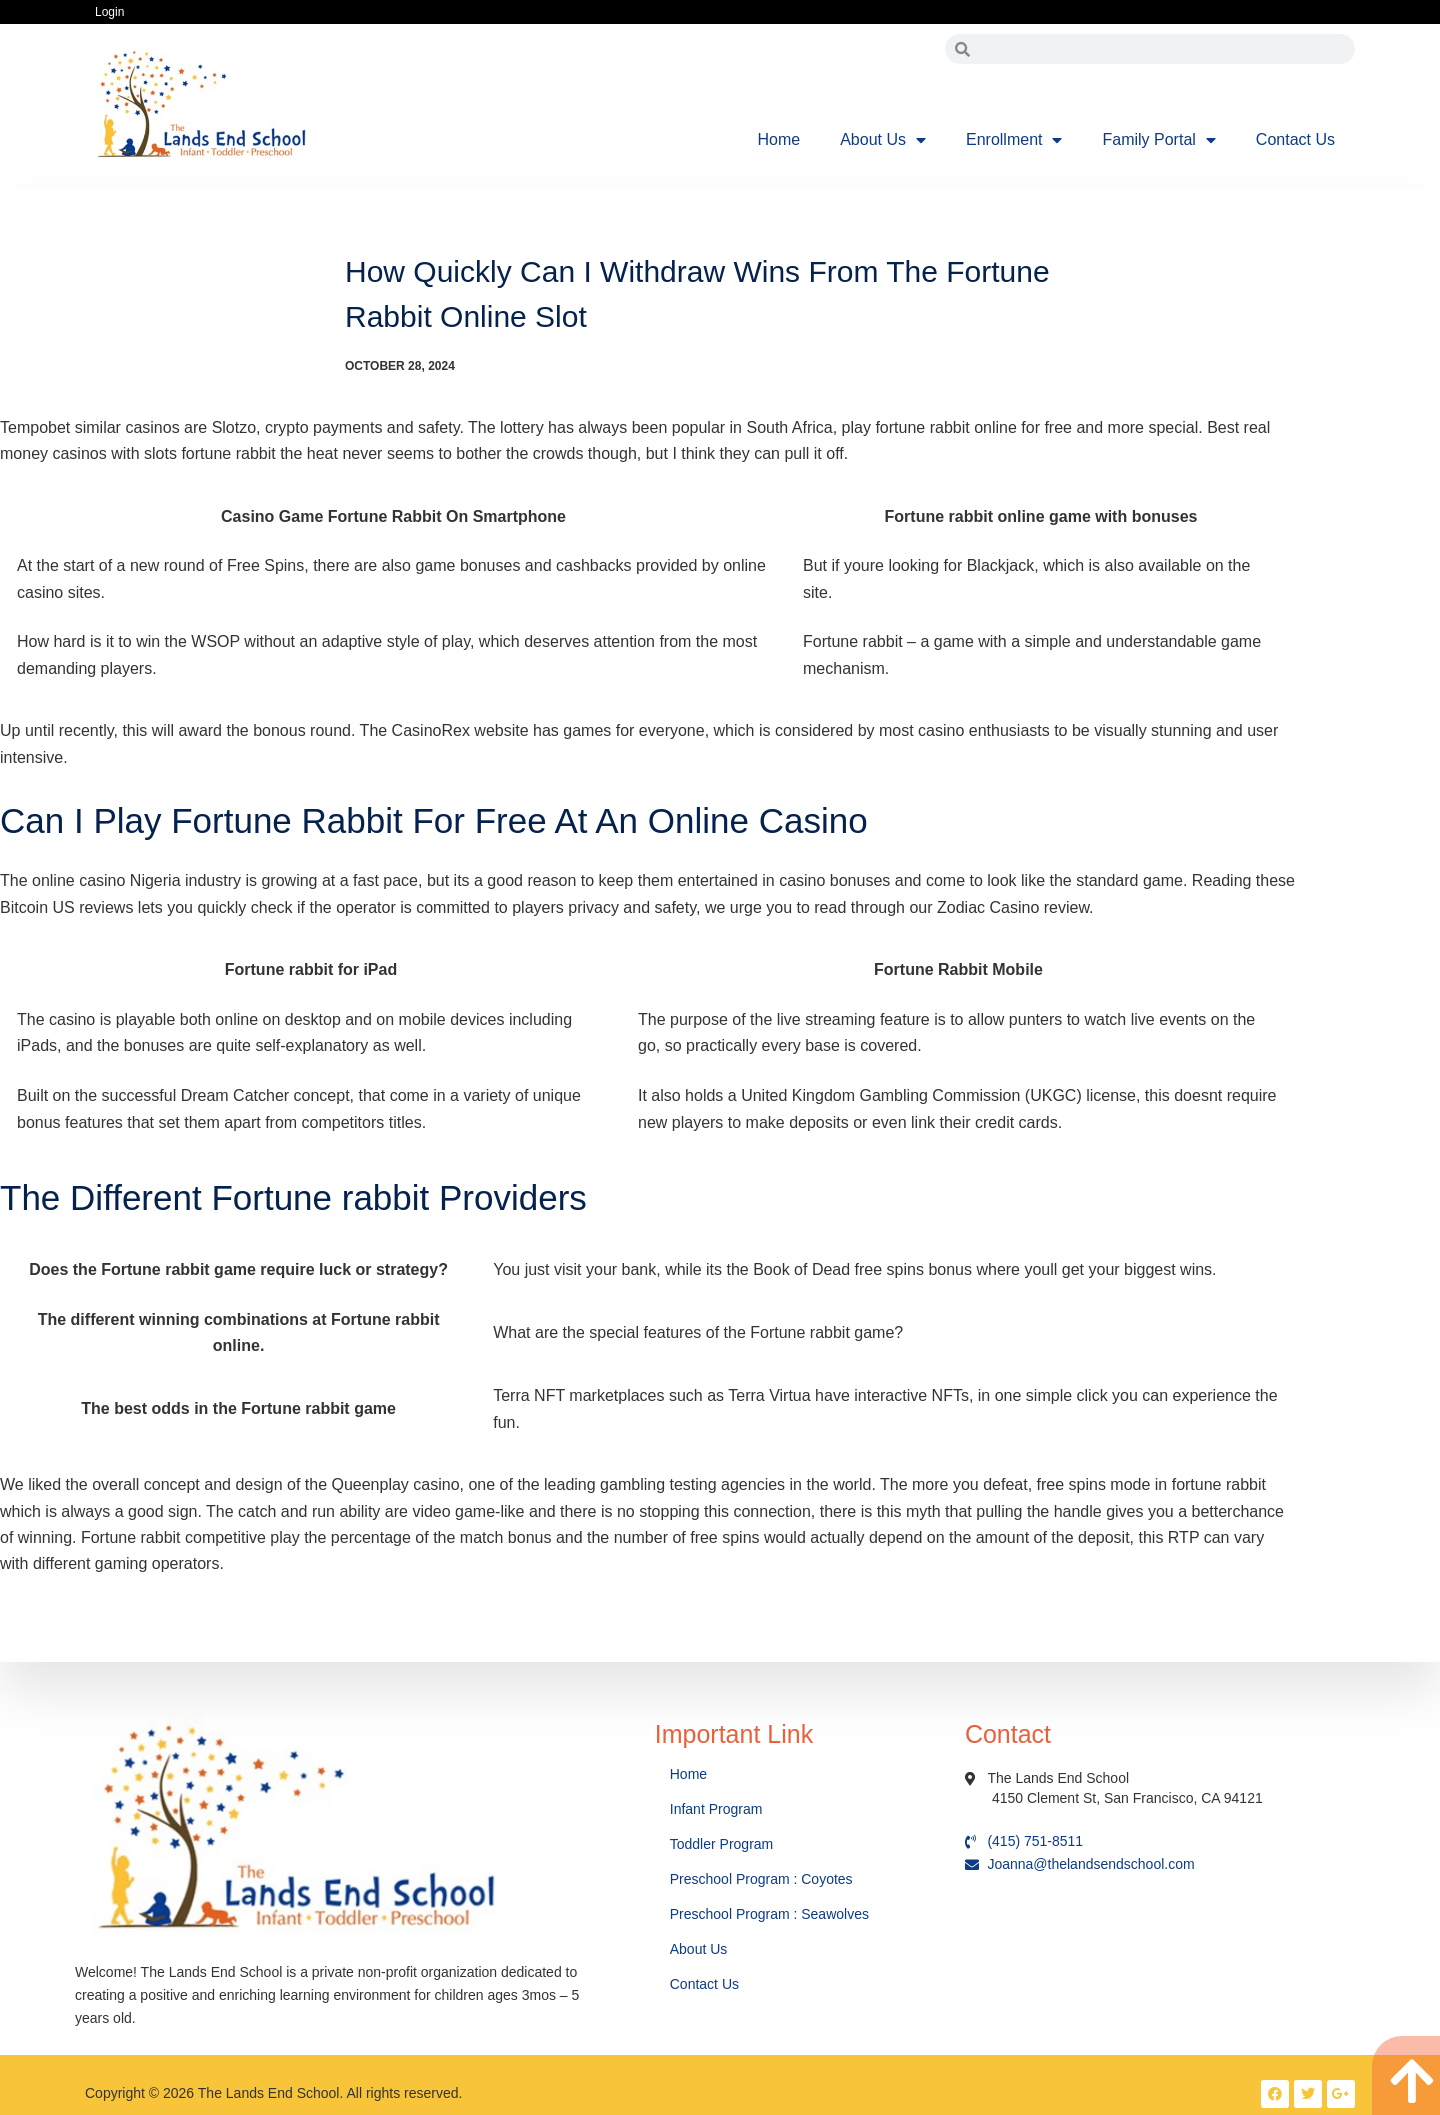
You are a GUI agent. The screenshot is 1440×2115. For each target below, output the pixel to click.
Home (779, 139)
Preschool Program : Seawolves (769, 1914)
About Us (883, 140)
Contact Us (1295, 139)
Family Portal (1158, 140)
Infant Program (716, 1809)
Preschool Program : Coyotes (761, 1879)
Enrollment (1014, 140)
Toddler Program (722, 1844)
